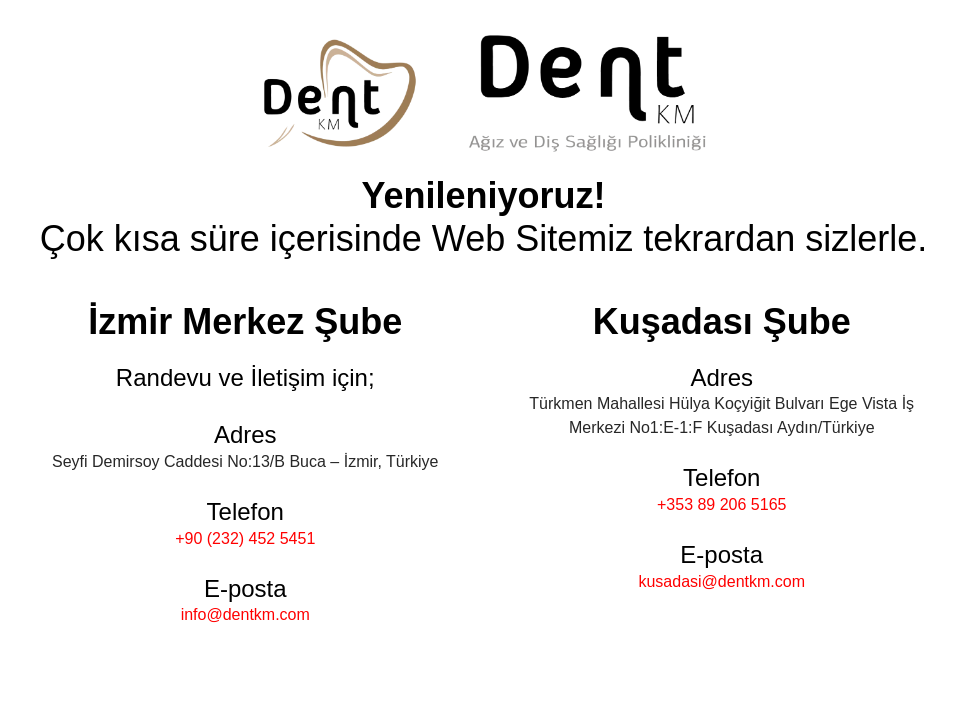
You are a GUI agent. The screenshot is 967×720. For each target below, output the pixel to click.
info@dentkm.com (245, 614)
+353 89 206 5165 (721, 504)
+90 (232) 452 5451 (245, 538)
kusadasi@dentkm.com (721, 581)
